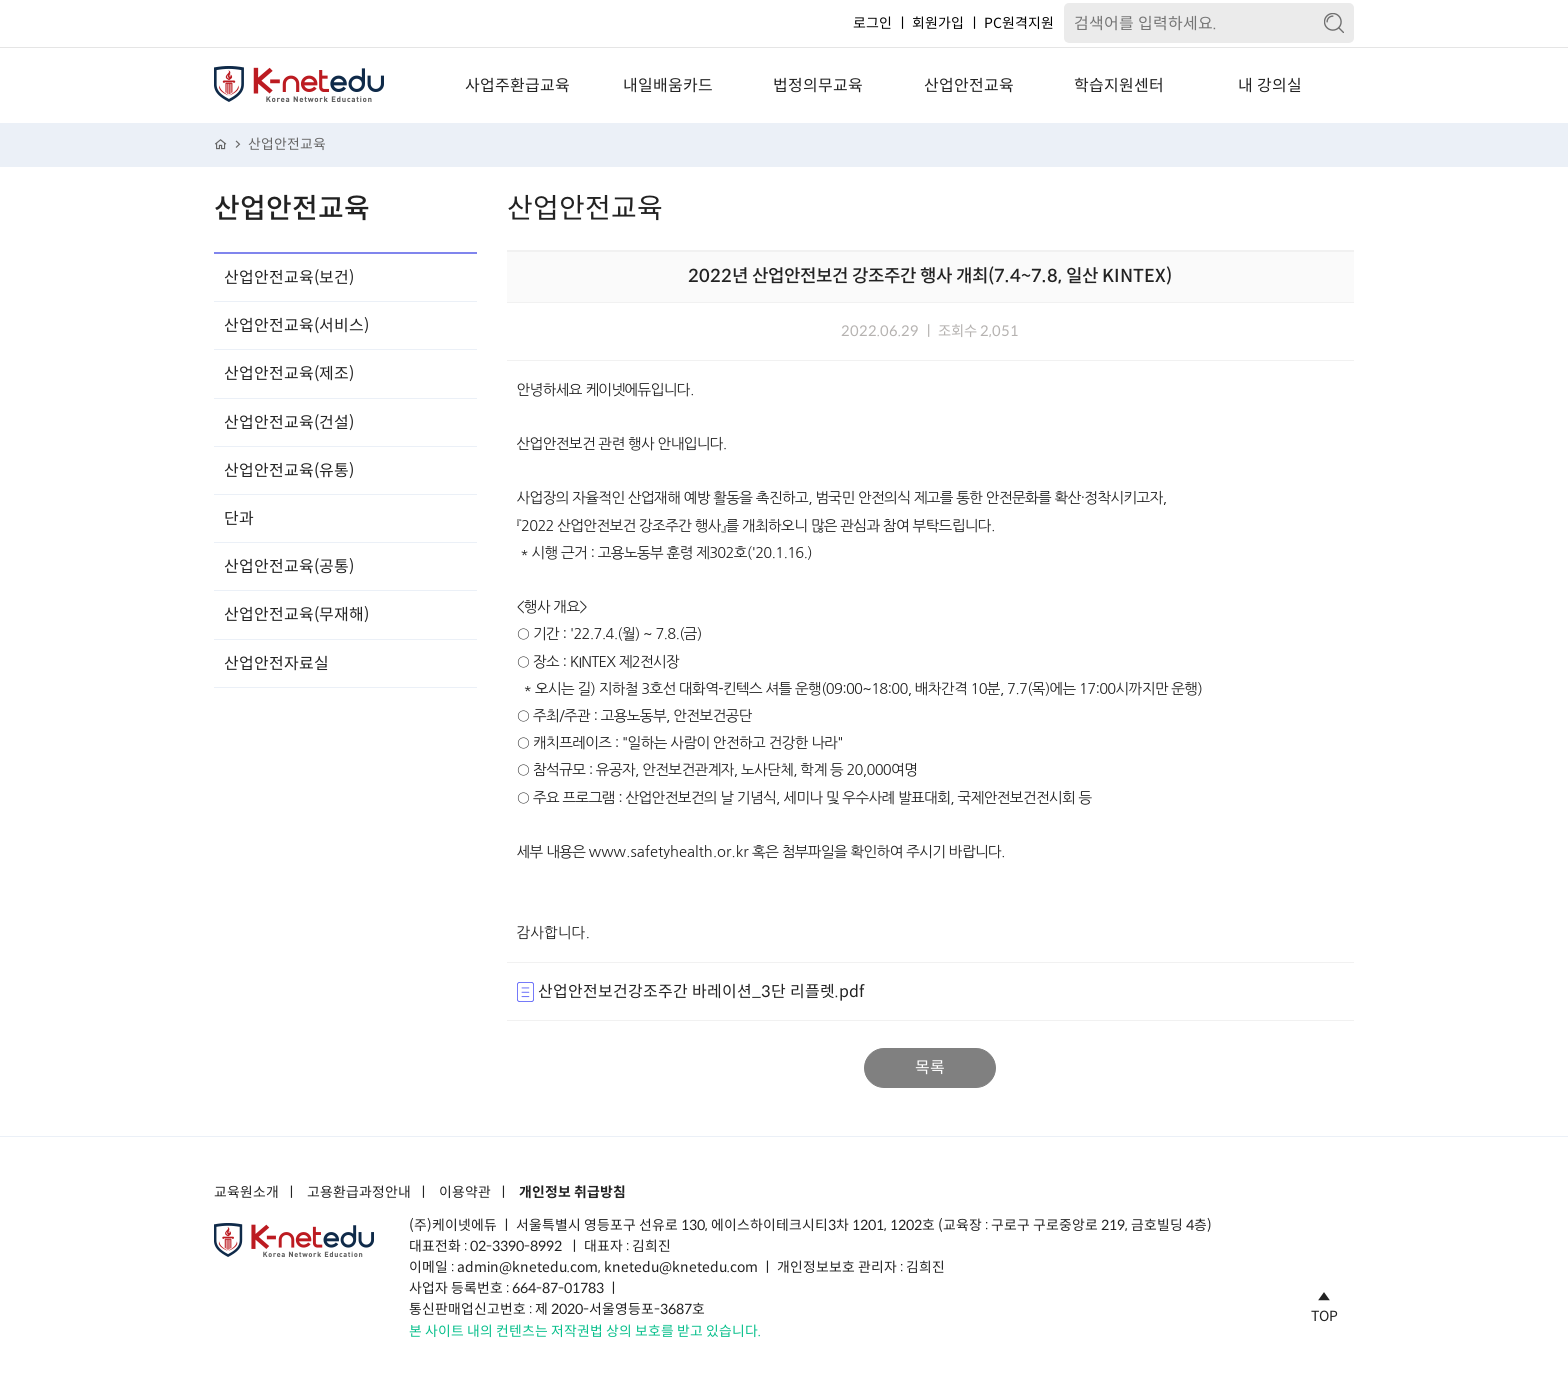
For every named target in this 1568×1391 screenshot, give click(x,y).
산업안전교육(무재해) (296, 614)
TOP (1324, 1304)
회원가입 (938, 23)
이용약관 (465, 1193)
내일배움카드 (668, 85)
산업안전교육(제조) (289, 373)
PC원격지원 (1019, 23)
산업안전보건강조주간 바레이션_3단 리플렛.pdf (690, 992)
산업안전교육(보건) (289, 277)
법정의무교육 (818, 85)
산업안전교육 (969, 85)
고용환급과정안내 (359, 1193)
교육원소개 (246, 1193)
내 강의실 (1270, 85)
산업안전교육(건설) (289, 422)
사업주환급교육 (517, 85)
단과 (239, 518)
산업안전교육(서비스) (296, 325)
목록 (930, 1067)
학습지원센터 (1119, 85)
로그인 (872, 23)
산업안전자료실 (276, 663)
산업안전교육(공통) (289, 566)
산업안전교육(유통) (289, 470)
